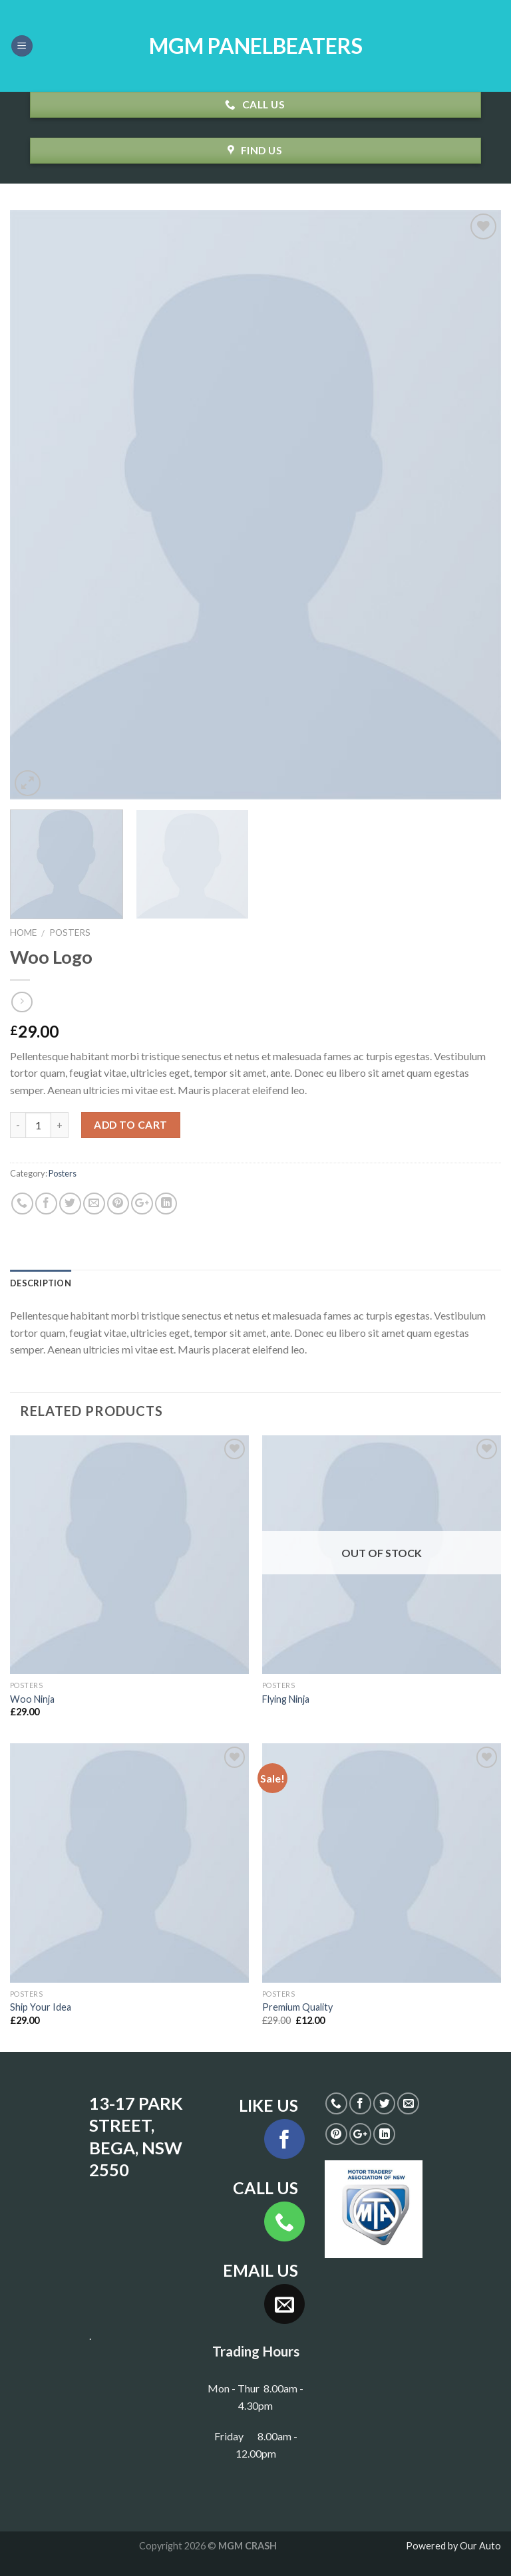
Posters (69, 932)
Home (23, 932)
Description (40, 1283)
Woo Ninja (32, 1699)
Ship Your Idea (40, 2007)
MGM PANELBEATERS (256, 46)
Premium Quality (297, 2007)
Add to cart (130, 1125)
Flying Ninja (285, 1699)
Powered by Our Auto (453, 2545)
